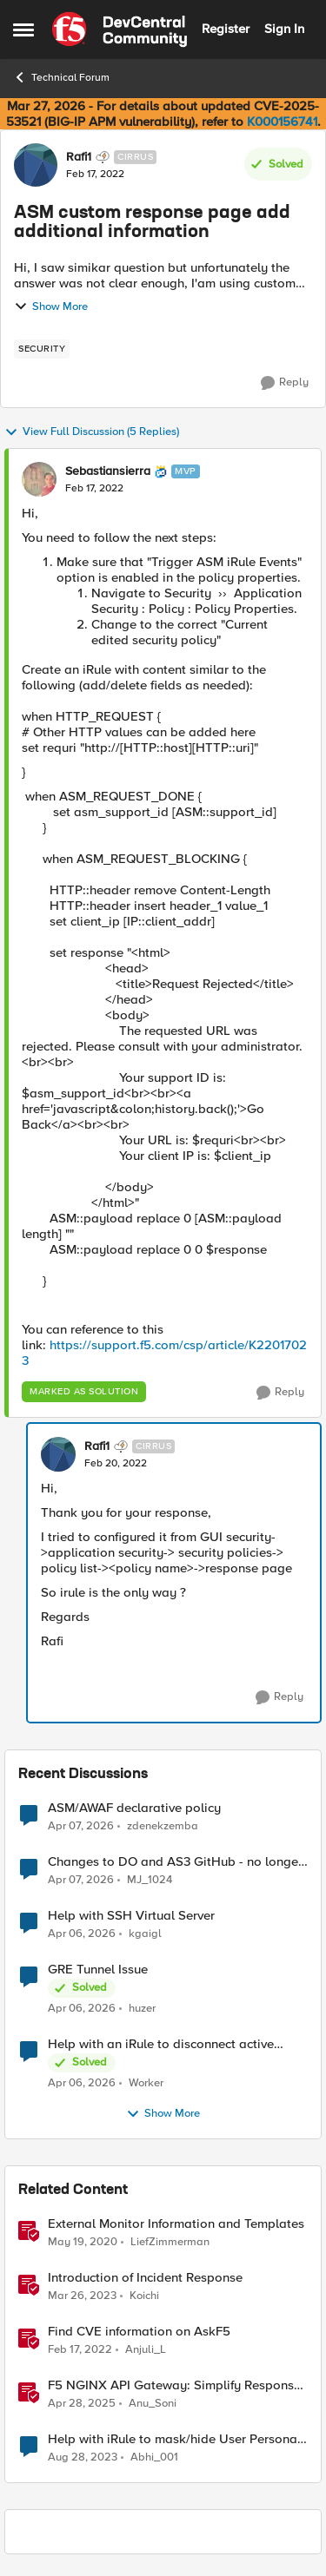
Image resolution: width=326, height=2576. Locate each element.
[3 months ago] (81, 1826)
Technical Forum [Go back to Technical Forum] (61, 77)
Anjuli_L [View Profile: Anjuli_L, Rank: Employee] (145, 2349)
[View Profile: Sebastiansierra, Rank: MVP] (39, 479)
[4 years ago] (80, 2350)
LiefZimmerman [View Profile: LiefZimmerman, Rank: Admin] (170, 2242)
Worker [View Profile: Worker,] (146, 2083)
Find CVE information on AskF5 (139, 2331)
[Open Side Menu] (23, 29)
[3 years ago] (82, 2296)
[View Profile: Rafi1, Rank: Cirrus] (35, 165)
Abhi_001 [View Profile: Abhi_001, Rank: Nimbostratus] (154, 2457)
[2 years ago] (82, 2458)
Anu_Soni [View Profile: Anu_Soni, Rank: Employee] (152, 2403)
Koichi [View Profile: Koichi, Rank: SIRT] (144, 2296)
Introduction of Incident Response (145, 2277)
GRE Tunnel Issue (98, 1969)
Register (225, 28)
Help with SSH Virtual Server (131, 1915)
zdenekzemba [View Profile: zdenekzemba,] (162, 1825)
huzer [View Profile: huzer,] (142, 2008)
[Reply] (284, 383)
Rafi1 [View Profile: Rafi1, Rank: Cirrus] (78, 157)
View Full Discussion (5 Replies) (91, 432)
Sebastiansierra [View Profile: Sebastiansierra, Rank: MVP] (107, 471)
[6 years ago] (82, 2243)
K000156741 (282, 121)
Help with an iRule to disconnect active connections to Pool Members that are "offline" (161, 2044)
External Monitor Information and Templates (176, 2224)
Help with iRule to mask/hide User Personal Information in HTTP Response (174, 2439)
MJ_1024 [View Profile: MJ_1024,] (149, 1880)
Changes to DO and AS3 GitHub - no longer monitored (175, 1862)
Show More (51, 306)
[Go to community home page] (119, 29)
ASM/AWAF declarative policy (134, 1808)
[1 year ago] (82, 2404)
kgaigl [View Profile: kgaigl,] (145, 1933)
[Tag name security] (42, 349)
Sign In (284, 28)
